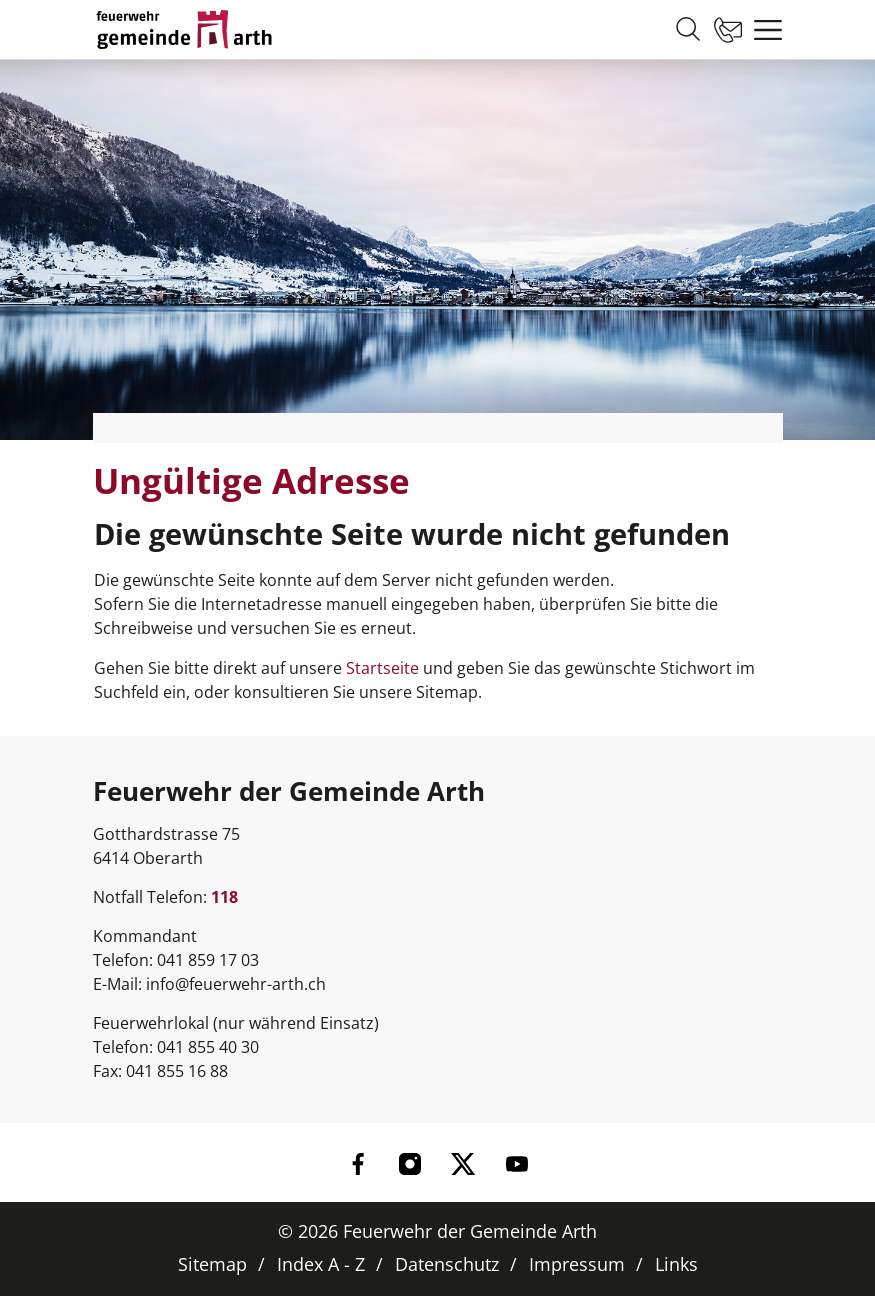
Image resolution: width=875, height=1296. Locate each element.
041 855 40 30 (208, 1047)
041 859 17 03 (208, 960)
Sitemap (212, 1264)
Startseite (382, 668)
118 (224, 897)
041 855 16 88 (177, 1071)
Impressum (577, 1264)
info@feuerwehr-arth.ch (236, 984)
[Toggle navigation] (763, 30)
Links (676, 1264)
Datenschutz (447, 1264)
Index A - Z (321, 1264)
